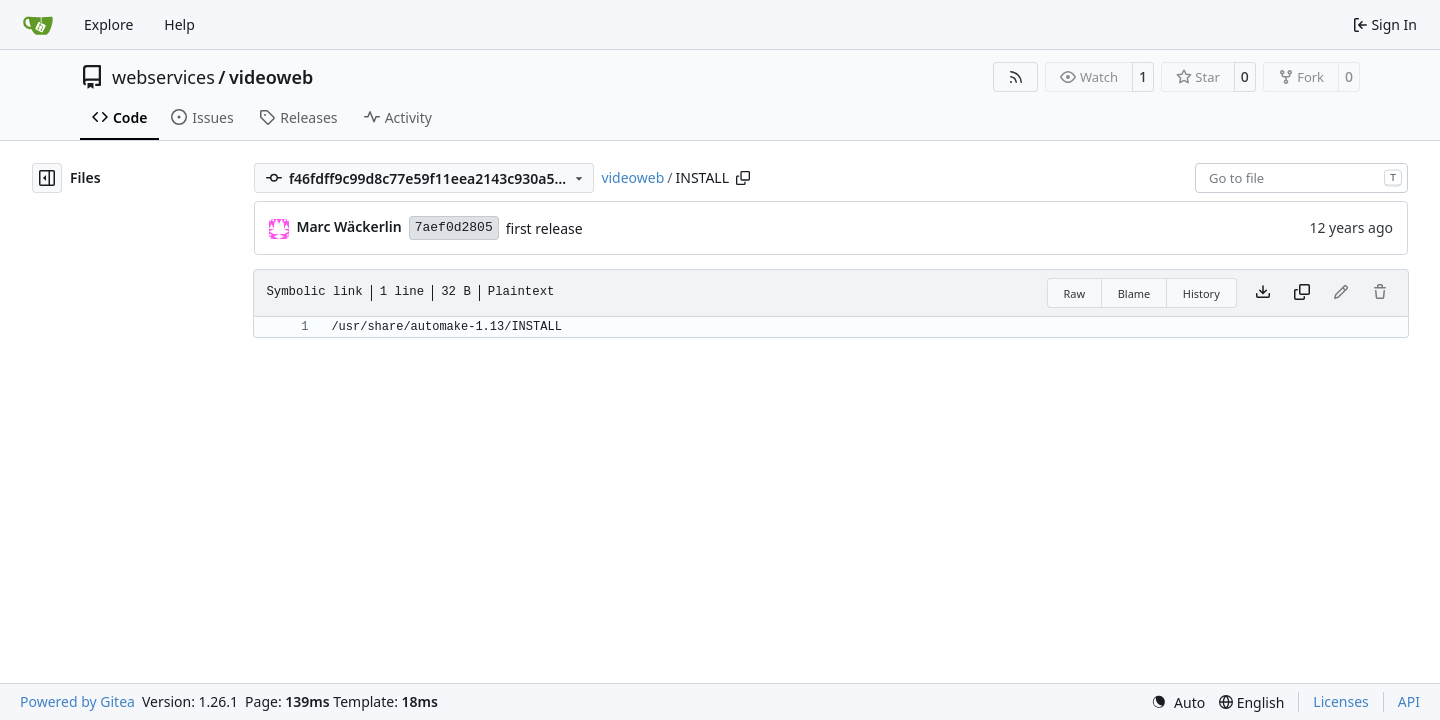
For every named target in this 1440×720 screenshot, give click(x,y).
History (1201, 293)
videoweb (271, 77)
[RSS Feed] (1016, 77)
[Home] (38, 25)
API (1409, 701)
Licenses (1341, 701)
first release (544, 228)
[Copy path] (743, 178)
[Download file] (1263, 293)
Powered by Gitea (77, 701)
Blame (1134, 293)
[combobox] (1301, 178)
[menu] (1178, 702)
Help (179, 24)
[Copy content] (1302, 293)
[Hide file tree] (47, 178)
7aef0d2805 (454, 227)
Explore (108, 24)
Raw (1075, 293)
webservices (163, 77)
